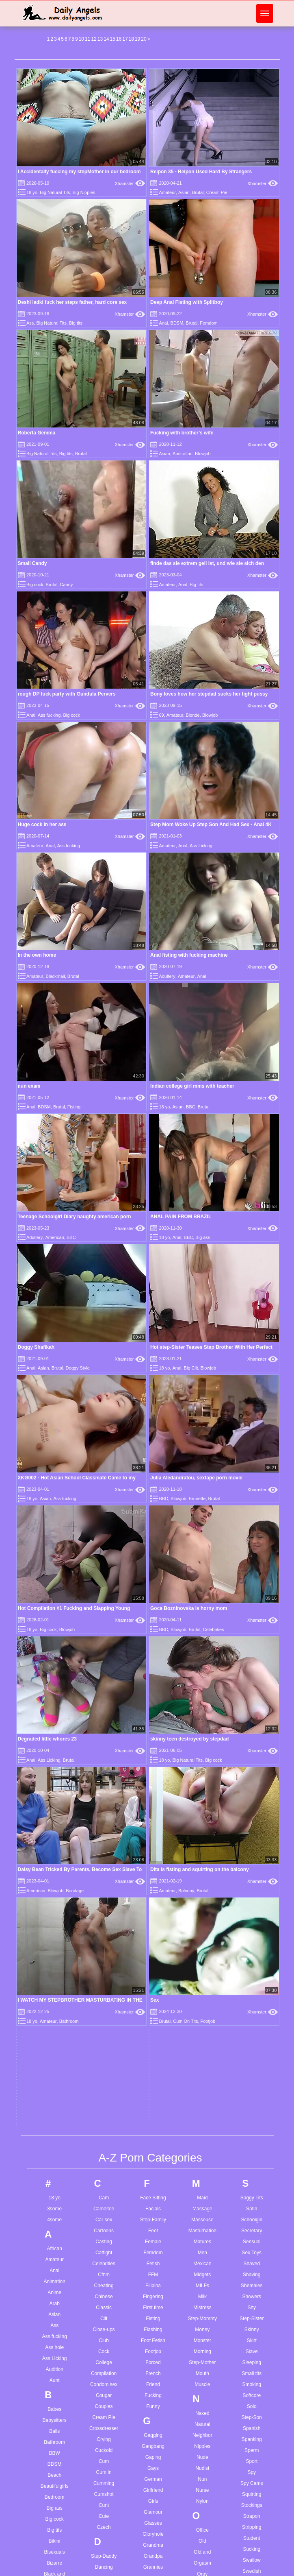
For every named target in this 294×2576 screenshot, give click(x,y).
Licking (152, 2413)
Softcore (251, 1756)
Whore (251, 2344)
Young (252, 2395)
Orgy (202, 1935)
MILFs (202, 1646)
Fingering (153, 1657)
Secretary (251, 1591)
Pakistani (202, 1997)
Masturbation (202, 1591)
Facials (153, 1570)
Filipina (153, 1646)
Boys (54, 1990)
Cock (103, 1712)
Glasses (153, 1884)
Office (202, 1891)
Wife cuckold (250, 2556)
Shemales (251, 1646)
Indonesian (153, 2183)
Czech (104, 1888)
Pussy (202, 2194)
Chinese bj (100, 2538)
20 (143, 39)
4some (54, 1581)
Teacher (251, 1994)
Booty (54, 1979)
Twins (251, 2148)
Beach (54, 1836)
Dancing (104, 1928)
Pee (202, 2063)
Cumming (103, 1844)
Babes (54, 1770)
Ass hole (54, 1708)
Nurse (202, 1851)
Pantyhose (202, 2019)
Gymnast (153, 1972)
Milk (202, 1657)
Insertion (153, 2194)
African (54, 1609)
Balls (54, 1792)
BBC (190, 1106)
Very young (249, 2494)
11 (87, 39)
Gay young (150, 2494)
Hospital (153, 2100)
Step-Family (153, 1581)
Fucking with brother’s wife (181, 433)
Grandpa (153, 1917)
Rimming (202, 2256)
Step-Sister (252, 1679)
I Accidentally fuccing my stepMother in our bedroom (79, 171)
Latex (153, 2358)
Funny (153, 1767)
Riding (202, 2245)
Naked (202, 1774)
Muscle (202, 1745)
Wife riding (248, 2566)
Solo (252, 1767)
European (104, 2154)
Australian (182, 453)
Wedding (251, 2322)
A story (47, 2534)
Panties (202, 2008)
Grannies (153, 1928)
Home (153, 2078)
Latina (153, 2380)
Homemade (153, 2089)
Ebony (104, 2100)
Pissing (202, 2106)
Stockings (251, 1866)
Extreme (104, 2176)
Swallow (252, 1921)
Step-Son (252, 1778)
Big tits (75, 323)
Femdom (208, 323)
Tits (251, 2060)
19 (137, 39)
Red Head (202, 2234)
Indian (153, 2172)
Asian (184, 192)
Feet (153, 1591)
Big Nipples (84, 192)
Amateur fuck (54, 2556)
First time (153, 1668)
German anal (152, 2505)
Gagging (153, 1796)
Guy (153, 1961)
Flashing (153, 1690)
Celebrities (103, 1624)
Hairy (153, 2001)
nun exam (29, 1086)
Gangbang (153, 1807)
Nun (202, 1840)
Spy (251, 1833)
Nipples (202, 1807)
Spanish (251, 1789)
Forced (152, 1723)
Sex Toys (252, 1613)
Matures (202, 1602)
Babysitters (55, 1781)
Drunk (103, 2060)
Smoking (251, 1745)
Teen (251, 2016)
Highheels (153, 2067)
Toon (251, 2082)
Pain (202, 1975)
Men (202, 1613)
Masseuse (202, 1581)
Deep (104, 1961)
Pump (202, 2183)
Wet (251, 2333)
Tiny (251, 2038)
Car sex (103, 1581)
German (153, 1840)
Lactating (153, 2347)
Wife (252, 2355)
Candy (66, 584)
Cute (104, 1877)
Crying (104, 1800)
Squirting (251, 1855)
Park (202, 2030)
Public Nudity (202, 2172)
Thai (251, 2027)
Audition (54, 1730)
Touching (252, 2093)
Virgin (252, 2249)
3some (54, 1570)
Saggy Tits (251, 1559)
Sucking (251, 1910)
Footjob (153, 1712)
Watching (252, 2289)
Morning (202, 1712)
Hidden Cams (153, 2056)
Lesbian (153, 2402)
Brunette (54, 2034)
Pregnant (202, 2150)
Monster (202, 1701)
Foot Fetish (153, 1701)
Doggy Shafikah (36, 1347)
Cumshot (104, 1855)
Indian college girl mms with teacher (192, 1086)
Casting (103, 1602)
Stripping (251, 1888)
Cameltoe (103, 1570)
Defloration (104, 1983)
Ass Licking (201, 845)
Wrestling (252, 2366)
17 (125, 39)
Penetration (202, 2074)
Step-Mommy (202, 1679)
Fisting (73, 1106)
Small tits (252, 1734)
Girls (153, 1862)
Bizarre (54, 1924)
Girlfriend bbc (152, 2571)
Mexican (202, 1624)
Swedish (251, 1932)
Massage (202, 1570)
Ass (30, 323)
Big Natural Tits (55, 192)
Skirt (252, 1701)
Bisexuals (54, 1913)
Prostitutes (202, 2161)
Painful (202, 1986)
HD (152, 2034)
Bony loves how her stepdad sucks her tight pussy (209, 694)
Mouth (202, 1734)
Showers (251, 1657)
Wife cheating (251, 2545)
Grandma (153, 1906)
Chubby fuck (102, 2549)
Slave (252, 1712)
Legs (153, 2391)
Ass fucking (49, 715)
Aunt (55, 1741)
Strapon (251, 1877)
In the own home (37, 955)
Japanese (153, 2245)
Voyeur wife (249, 2505)
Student (251, 1899)
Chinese (104, 1657)
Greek (153, 1939)
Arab (55, 1664)
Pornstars (202, 2128)
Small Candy (32, 563)
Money (202, 1690)
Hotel (153, 2121)
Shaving (251, 1635)
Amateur (167, 192)
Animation (54, 1642)
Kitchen (153, 2307)
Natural (202, 1785)
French (152, 1734)
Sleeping (251, 1723)
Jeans (153, 2256)
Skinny (251, 1690)
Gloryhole (153, 1895)
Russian (202, 2300)
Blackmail (55, 976)
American (54, 1237)
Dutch (103, 2071)
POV (202, 2139)
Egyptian (103, 2111)
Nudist (202, 1829)
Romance (202, 2267)
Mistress (202, 1668)
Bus (54, 2067)
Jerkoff (153, 2267)
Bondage (54, 1968)
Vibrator (251, 2227)
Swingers (252, 1943)
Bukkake (54, 2056)
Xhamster (130, 183)
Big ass (202, 1237)
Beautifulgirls (55, 1847)
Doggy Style (78, 1367)
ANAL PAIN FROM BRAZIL (180, 1216)
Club (104, 1701)
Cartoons (104, 1591)
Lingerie (153, 2424)
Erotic (103, 2132)
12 (93, 39)
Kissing (153, 2296)
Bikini (55, 1902)
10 (81, 39)
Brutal (198, 192)
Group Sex (152, 1950)
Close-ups (104, 1690)
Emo (104, 2121)
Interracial (153, 2205)
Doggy (104, 2016)
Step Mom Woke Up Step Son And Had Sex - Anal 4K (211, 824)
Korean (153, 2318)
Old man (197, 2534)
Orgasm (202, 1924)
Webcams (251, 2311)
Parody (202, 2041)
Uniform (251, 2187)
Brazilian (54, 2001)
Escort (104, 2143)
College (103, 1723)
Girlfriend (153, 1851)
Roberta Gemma (37, 433)
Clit (103, 1679)
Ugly (252, 2176)
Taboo (251, 1972)
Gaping (153, 1818)
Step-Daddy (104, 1917)
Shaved (251, 1624)
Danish (103, 1939)
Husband (153, 2143)
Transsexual (251, 2115)
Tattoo (251, 1983)
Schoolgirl (251, 1581)
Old (202, 1902)
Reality (202, 2223)
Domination (103, 2038)
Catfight (103, 1613)
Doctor (104, 2005)
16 (118, 39)
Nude (202, 1818)
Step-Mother (202, 1723)
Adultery (167, 976)
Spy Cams (251, 1844)
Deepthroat (104, 1972)
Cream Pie (216, 192)
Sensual (251, 1602)
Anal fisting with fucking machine (189, 955)
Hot (153, 2111)
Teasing (251, 2005)
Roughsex (202, 2289)
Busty (54, 2078)
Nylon (202, 1862)
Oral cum (198, 2545)
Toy (251, 2104)
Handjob (153, 2012)
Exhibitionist (104, 2165)
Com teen (99, 2571)
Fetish (153, 1624)
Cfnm (104, 1635)
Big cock (34, 584)
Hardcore (153, 2023)
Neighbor (202, 1796)
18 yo (31, 192)
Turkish (251, 2126)
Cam (104, 1559)
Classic (104, 1668)
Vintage (252, 2238)
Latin (153, 2369)
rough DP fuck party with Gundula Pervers (67, 694)
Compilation (104, 1734)
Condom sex (103, 1745)
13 (100, 39)
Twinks (251, 2137)
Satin (251, 1570)
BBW (54, 1814)
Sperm (251, 1811)
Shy (251, 1668)
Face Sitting (153, 1559)
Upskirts (251, 2198)
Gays (153, 1829)
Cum (104, 1822)
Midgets (202, 1635)
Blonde (192, 715)
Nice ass (197, 2494)
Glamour (153, 1873)
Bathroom (54, 1803)
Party (202, 2052)
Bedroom (55, 1858)
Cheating (104, 1646)
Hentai (153, 2045)
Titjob (251, 2049)
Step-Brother (54, 2023)
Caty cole (99, 2516)
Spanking (252, 1800)
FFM (153, 1635)
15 (112, 39)
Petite (202, 2084)
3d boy (47, 2494)
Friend (153, 1745)
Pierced (202, 2095)
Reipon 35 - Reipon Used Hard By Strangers (201, 171)
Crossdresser (103, 1789)
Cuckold (103, 1811)
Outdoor (202, 1946)
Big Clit (191, 1367)
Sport (251, 1822)
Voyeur (251, 2260)
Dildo (103, 1994)
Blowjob (203, 453)
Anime (54, 1653)
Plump (202, 2117)
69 (161, 715)
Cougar (104, 1756)
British (54, 2012)
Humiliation (153, 2132)
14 (106, 39)
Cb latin (97, 2527)
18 (131, 39)
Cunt (104, 1866)
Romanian (202, 2278)
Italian (153, 2216)
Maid (202, 1559)
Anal (163, 323)
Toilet (251, 2071)
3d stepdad (52, 2505)
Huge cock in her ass (42, 824)
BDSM (177, 323)
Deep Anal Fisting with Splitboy (186, 302)
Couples (104, 1767)
